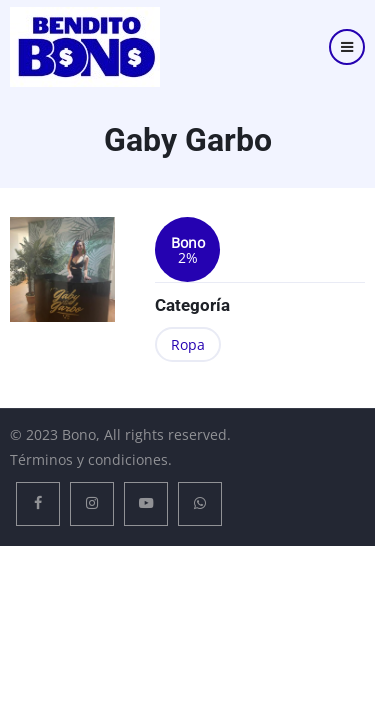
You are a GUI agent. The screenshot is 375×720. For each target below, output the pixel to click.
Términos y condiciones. (91, 459)
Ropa (188, 344)
